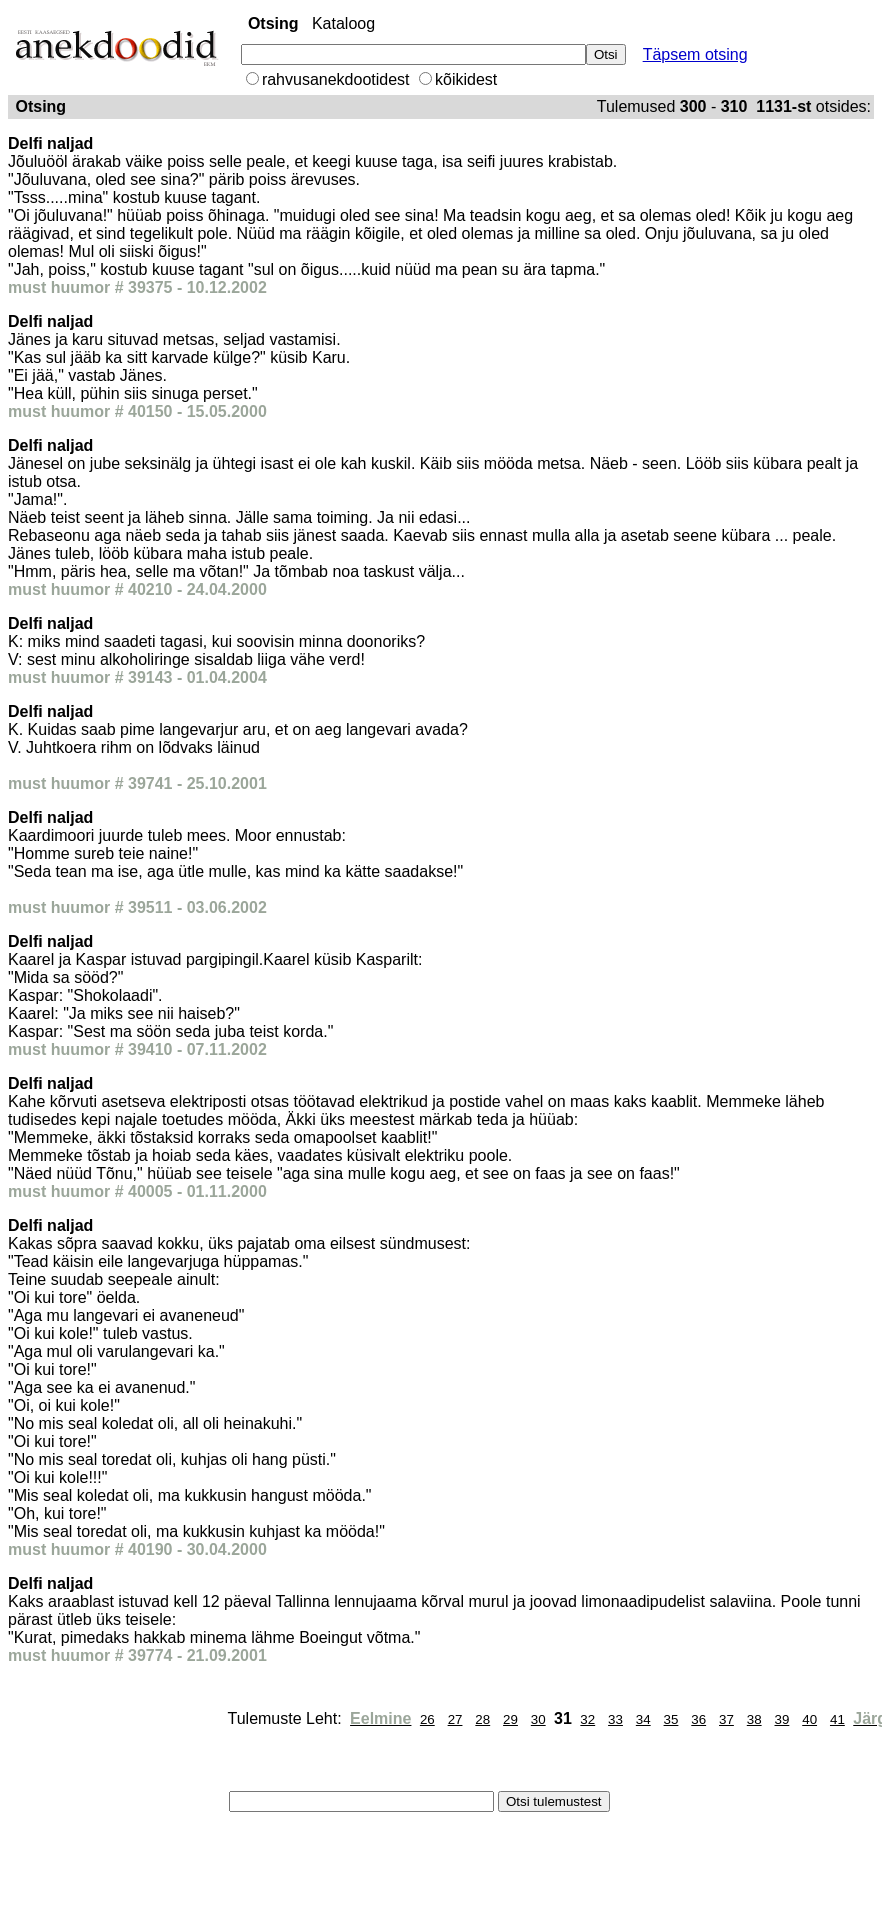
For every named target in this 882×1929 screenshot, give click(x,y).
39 (782, 1719)
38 (754, 1719)
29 (510, 1719)
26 (427, 1719)
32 (587, 1719)
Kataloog (343, 23)
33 (615, 1719)
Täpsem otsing (695, 54)
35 (671, 1719)
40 (809, 1719)
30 (538, 1719)
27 (455, 1719)
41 (837, 1719)
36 (698, 1719)
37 (726, 1719)
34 (643, 1719)
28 (482, 1719)
